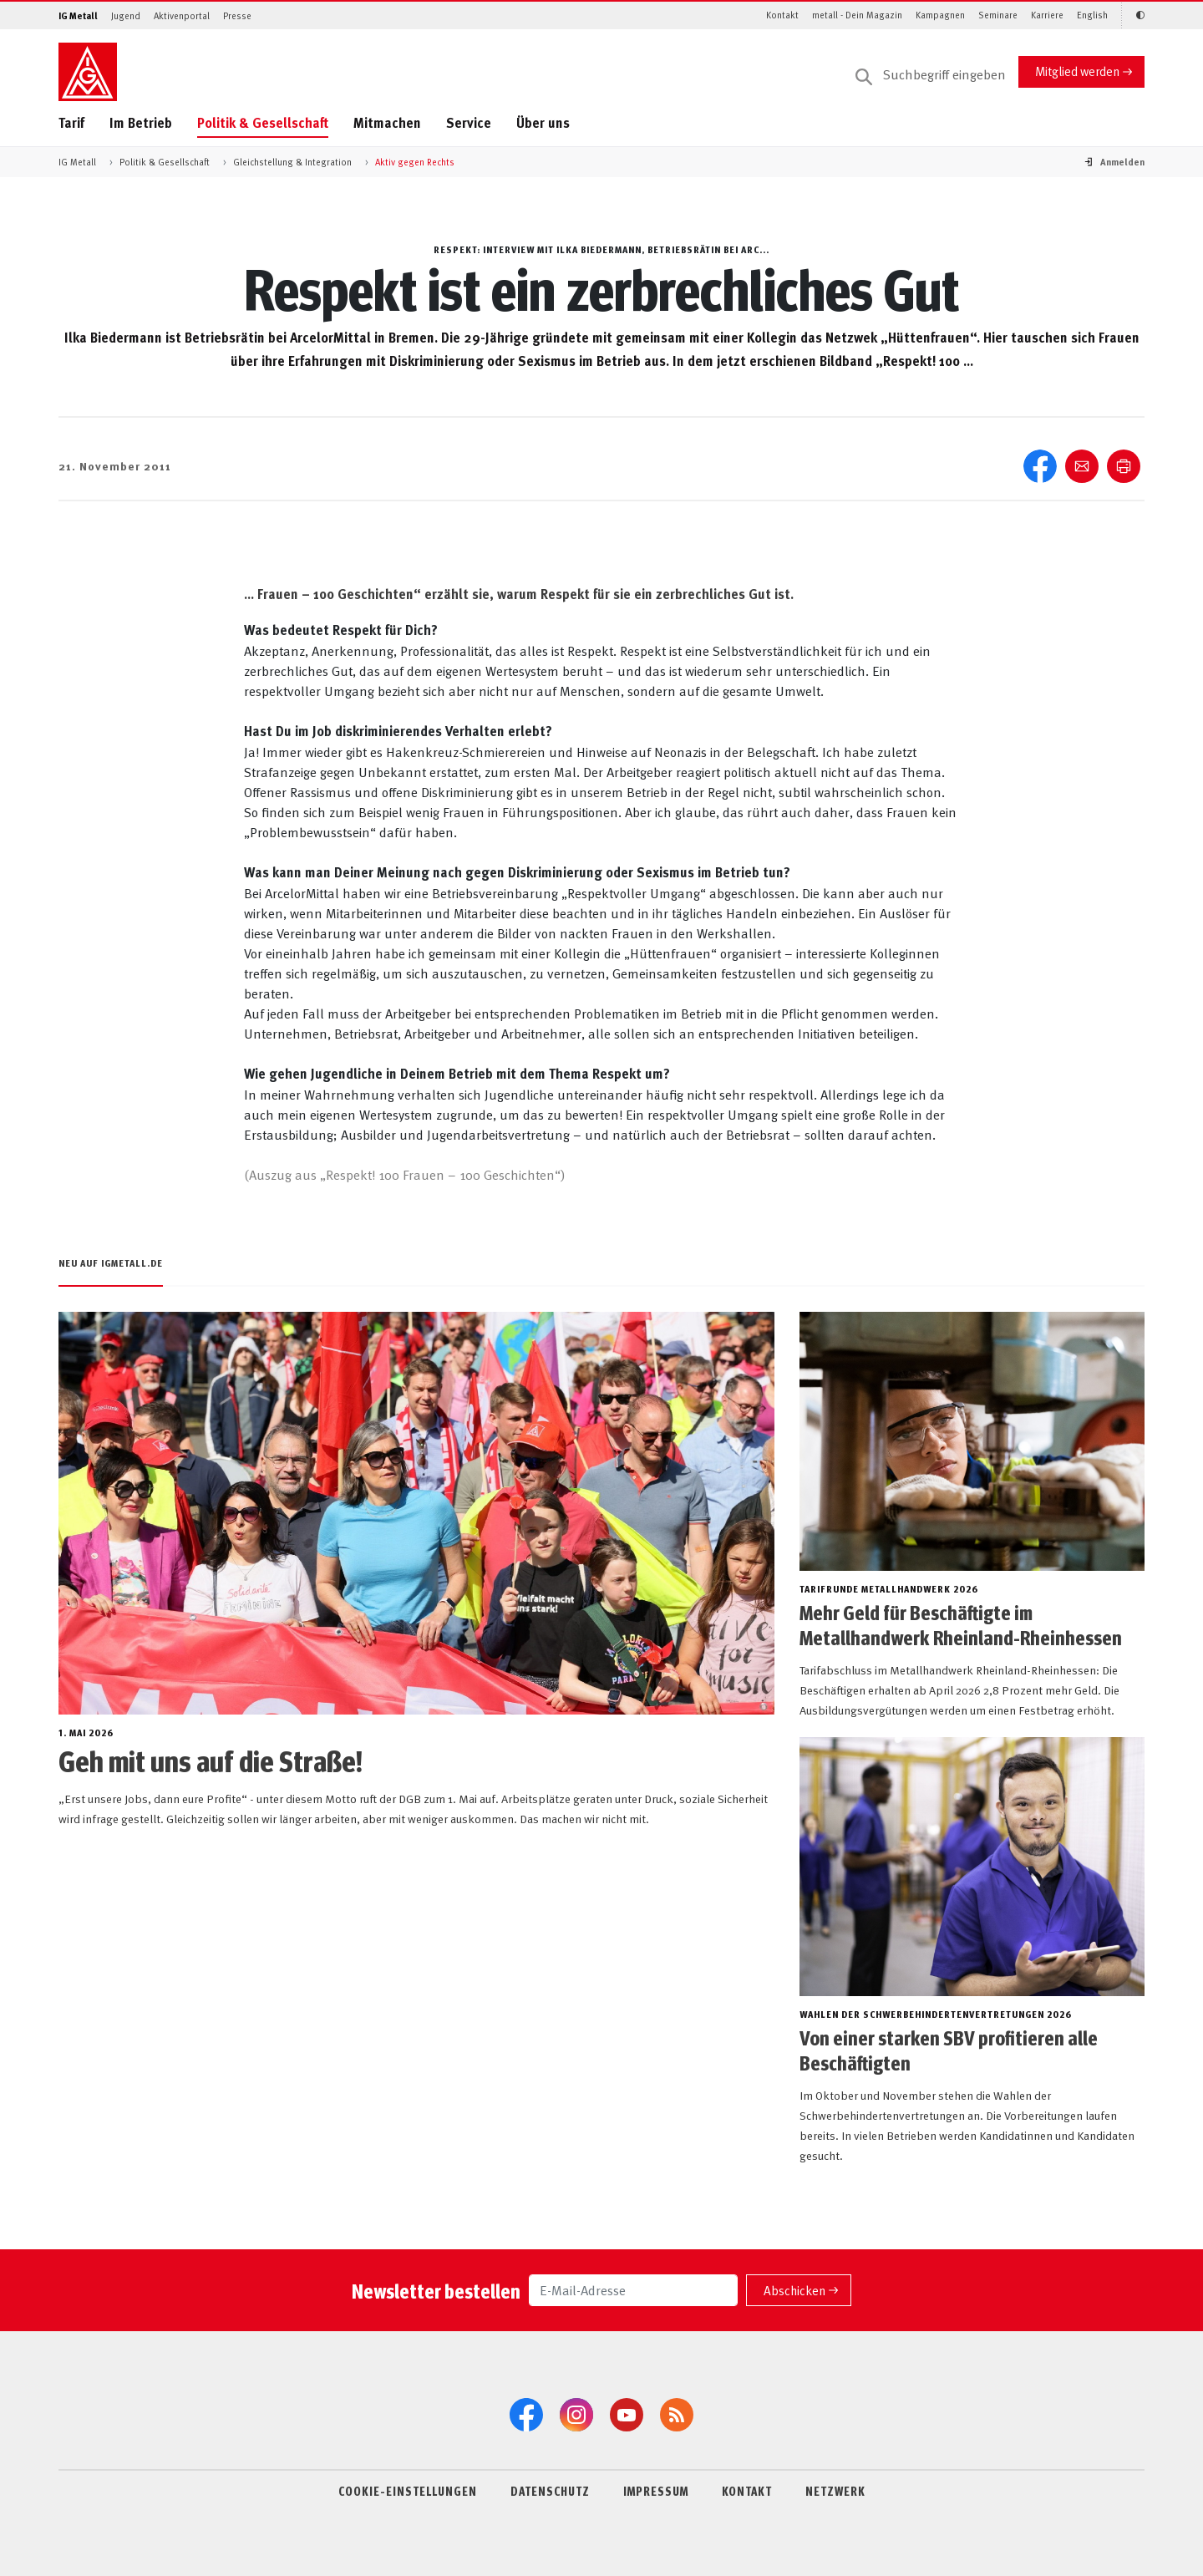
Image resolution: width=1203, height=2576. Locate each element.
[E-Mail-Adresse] (633, 2290)
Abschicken (794, 2290)
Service (468, 122)
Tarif (71, 122)
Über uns (543, 122)
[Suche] (930, 75)
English (1092, 14)
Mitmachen (387, 122)
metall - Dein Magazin (857, 14)
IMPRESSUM (655, 2490)
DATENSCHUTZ (550, 2490)
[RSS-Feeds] (676, 2414)
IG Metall (78, 15)
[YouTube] (626, 2414)
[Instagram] (576, 2414)
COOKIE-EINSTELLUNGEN (407, 2490)
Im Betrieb (140, 122)
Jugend (125, 15)
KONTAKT (747, 2490)
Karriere (1047, 14)
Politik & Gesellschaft (262, 122)
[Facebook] (526, 2414)
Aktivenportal (182, 15)
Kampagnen (940, 14)
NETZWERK (835, 2490)
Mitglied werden (1077, 70)
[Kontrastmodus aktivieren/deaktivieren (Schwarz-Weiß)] (1133, 15)
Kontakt (782, 14)
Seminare (998, 14)
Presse (237, 15)
